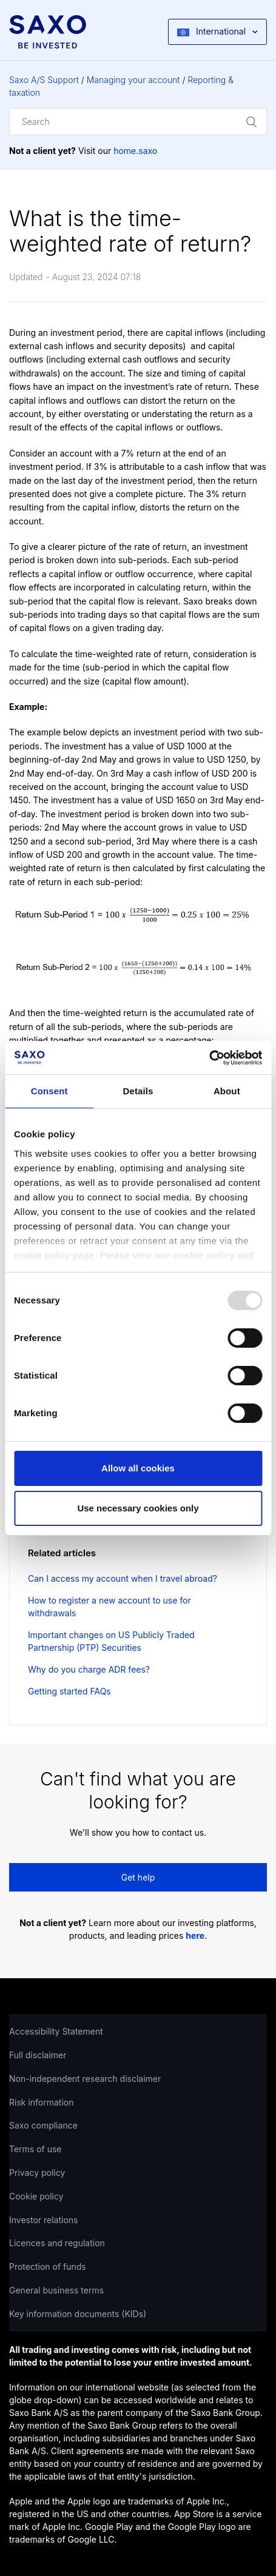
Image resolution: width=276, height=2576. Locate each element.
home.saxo (135, 151)
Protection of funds (47, 2266)
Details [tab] (138, 1091)
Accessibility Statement (56, 2031)
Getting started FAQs (69, 1691)
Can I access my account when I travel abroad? (122, 1578)
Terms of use (35, 2149)
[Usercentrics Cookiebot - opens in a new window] (209, 1058)
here (195, 1935)
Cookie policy (36, 2196)
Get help (138, 1877)
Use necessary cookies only (137, 1508)
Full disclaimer (37, 2055)
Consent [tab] (49, 1091)
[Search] (138, 121)
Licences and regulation (57, 2243)
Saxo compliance (43, 2125)
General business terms (56, 2290)
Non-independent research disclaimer (85, 2078)
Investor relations (43, 2220)
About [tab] (227, 1091)
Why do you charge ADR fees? (89, 1669)
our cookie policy (195, 1255)
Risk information (41, 2102)
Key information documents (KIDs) (77, 2314)
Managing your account (133, 80)
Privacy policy (37, 2172)
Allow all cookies (138, 1468)
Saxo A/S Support (44, 80)
